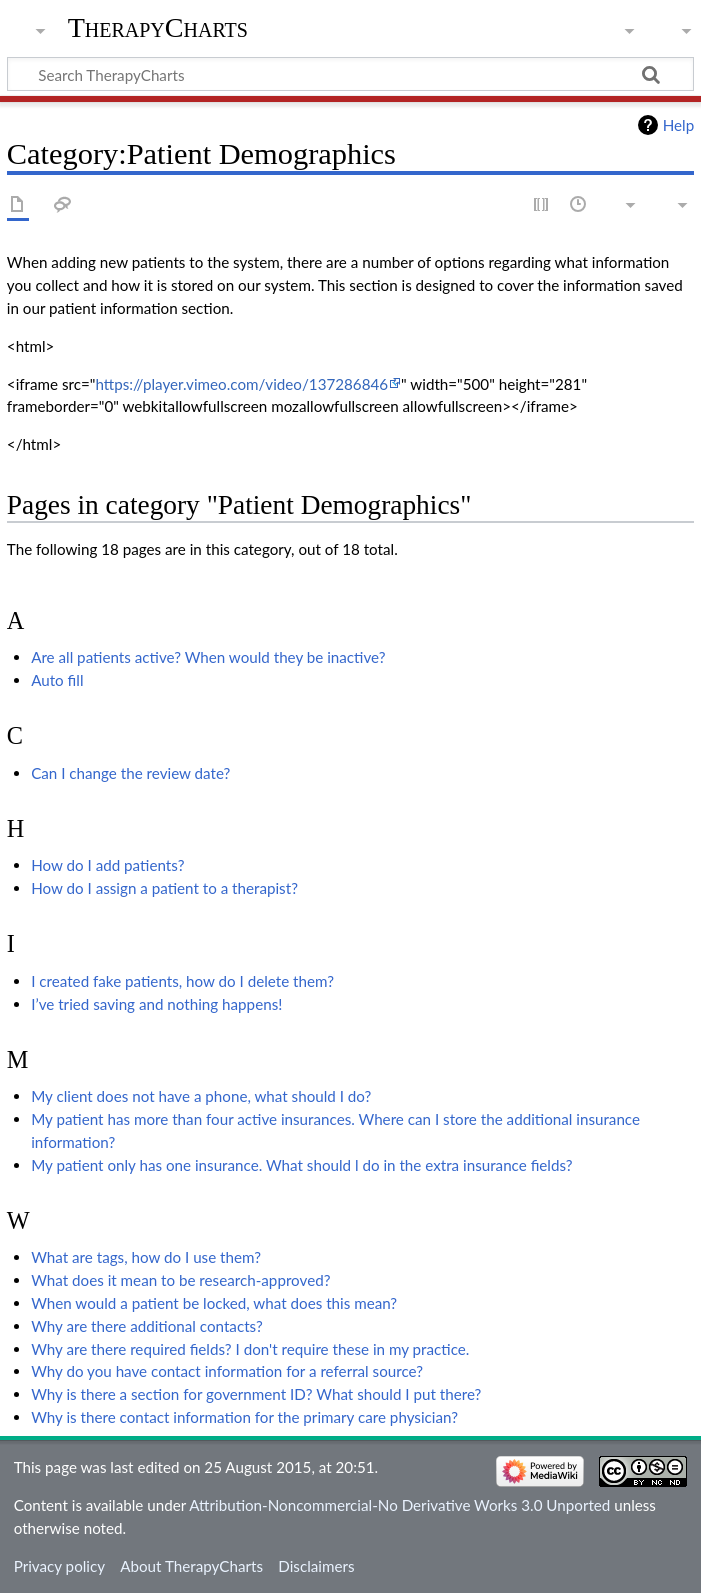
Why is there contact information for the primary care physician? (244, 1417)
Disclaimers (316, 1566)
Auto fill (57, 680)
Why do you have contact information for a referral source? (227, 1371)
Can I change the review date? (130, 773)
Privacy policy (59, 1566)
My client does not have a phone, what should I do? (201, 1096)
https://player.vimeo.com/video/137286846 (241, 384)
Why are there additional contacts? (147, 1326)
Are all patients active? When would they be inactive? (208, 657)
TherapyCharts (158, 27)
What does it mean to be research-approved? (180, 1280)
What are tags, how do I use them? (146, 1257)
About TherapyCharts (191, 1566)
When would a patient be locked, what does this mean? (214, 1303)
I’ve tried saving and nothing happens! (156, 1004)
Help (678, 125)
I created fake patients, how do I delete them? (182, 981)
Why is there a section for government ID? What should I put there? (256, 1394)
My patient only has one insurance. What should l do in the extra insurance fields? (302, 1165)
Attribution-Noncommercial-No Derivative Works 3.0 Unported (399, 1505)
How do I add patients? (107, 865)
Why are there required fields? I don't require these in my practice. (250, 1349)
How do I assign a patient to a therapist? (164, 888)
